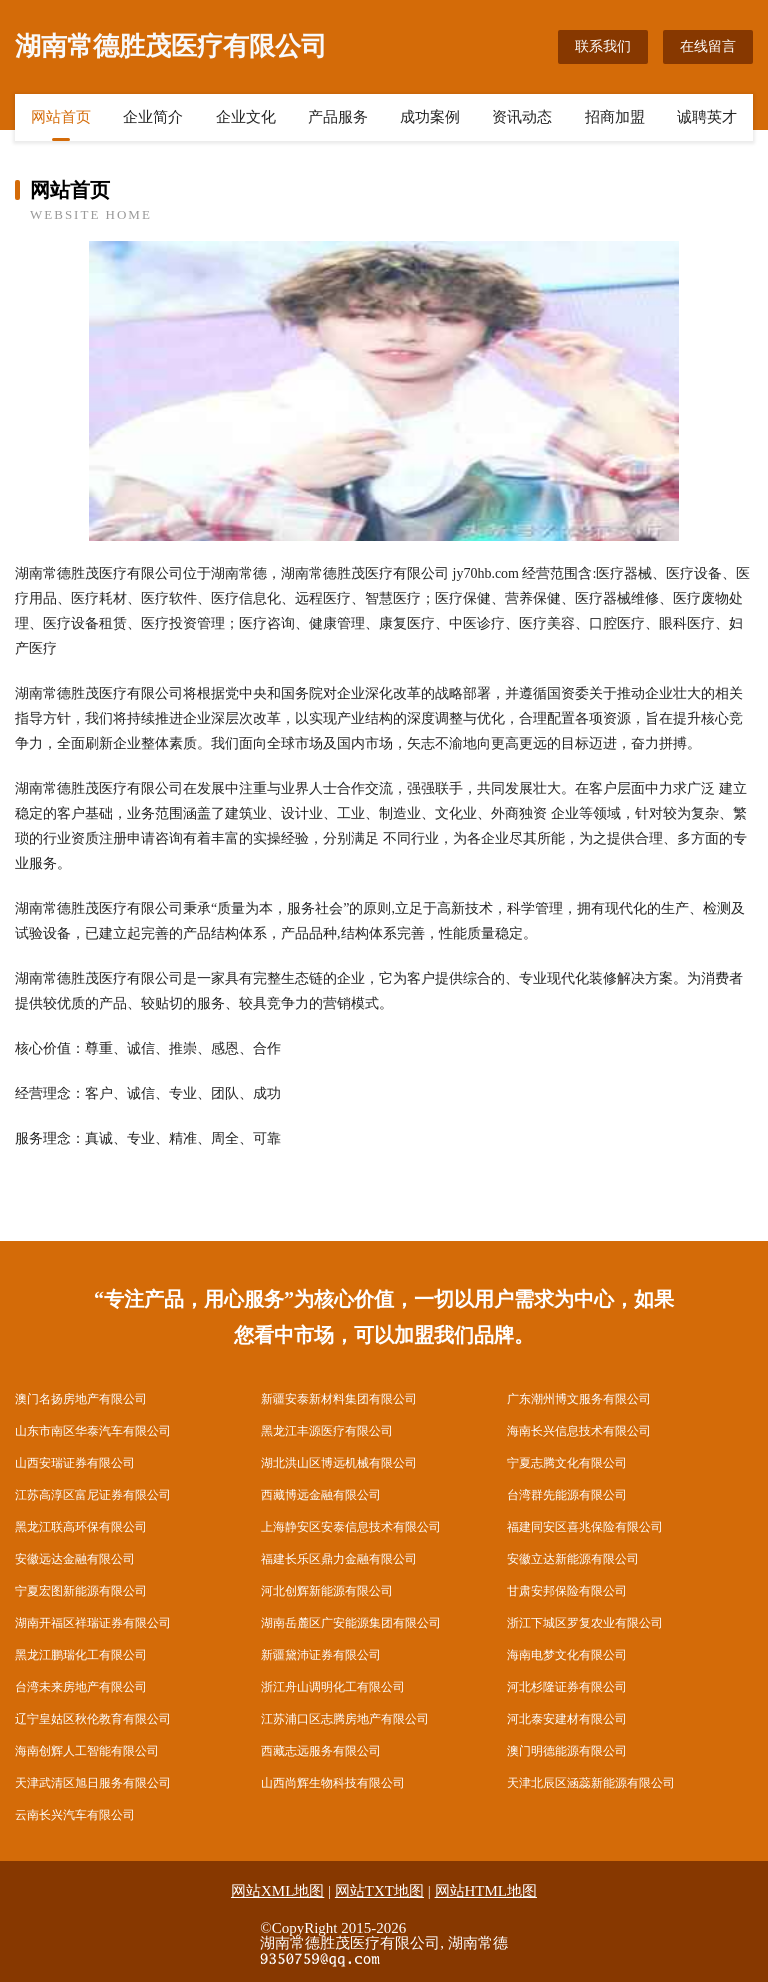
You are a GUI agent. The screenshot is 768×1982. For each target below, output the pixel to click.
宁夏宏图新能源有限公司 (81, 1591)
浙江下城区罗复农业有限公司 (585, 1623)
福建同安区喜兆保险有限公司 (585, 1527)
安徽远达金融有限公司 (75, 1559)
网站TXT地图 (379, 1891)
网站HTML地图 (486, 1891)
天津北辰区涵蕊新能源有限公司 (591, 1783)
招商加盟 (615, 117)
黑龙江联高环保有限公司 (81, 1527)
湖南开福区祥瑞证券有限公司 (93, 1623)
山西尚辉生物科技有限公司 (333, 1783)
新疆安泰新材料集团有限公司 (339, 1399)
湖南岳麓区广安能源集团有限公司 (351, 1623)
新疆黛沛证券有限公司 (321, 1655)
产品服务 (338, 117)
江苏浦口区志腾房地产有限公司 (345, 1719)
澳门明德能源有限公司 (567, 1751)
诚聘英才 (707, 117)
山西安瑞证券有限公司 (75, 1463)
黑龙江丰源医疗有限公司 (327, 1431)
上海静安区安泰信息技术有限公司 (351, 1527)
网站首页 (61, 117)
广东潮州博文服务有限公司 (579, 1399)
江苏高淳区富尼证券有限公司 (93, 1495)
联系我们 (603, 46)
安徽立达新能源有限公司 (573, 1559)
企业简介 (153, 117)
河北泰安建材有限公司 (567, 1719)
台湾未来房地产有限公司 (81, 1687)
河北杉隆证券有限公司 (567, 1687)
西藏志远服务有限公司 (321, 1751)
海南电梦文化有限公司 (567, 1655)
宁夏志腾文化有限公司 (567, 1463)
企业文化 (246, 117)
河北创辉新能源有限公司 (327, 1591)
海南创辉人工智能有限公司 (87, 1751)
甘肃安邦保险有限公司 (567, 1591)
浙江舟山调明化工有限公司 (333, 1687)
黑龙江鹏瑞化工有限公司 (81, 1655)
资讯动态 (522, 117)
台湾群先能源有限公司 (567, 1495)
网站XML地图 (277, 1891)
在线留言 (708, 46)
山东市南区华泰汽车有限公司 (93, 1431)
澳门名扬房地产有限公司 (81, 1399)
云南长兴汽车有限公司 (75, 1815)
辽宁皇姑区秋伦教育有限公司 (93, 1719)
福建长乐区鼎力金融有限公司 (339, 1559)
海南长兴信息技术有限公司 (579, 1431)
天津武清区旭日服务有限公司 (93, 1783)
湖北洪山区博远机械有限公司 (339, 1463)
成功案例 (430, 117)
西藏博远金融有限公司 (321, 1495)
